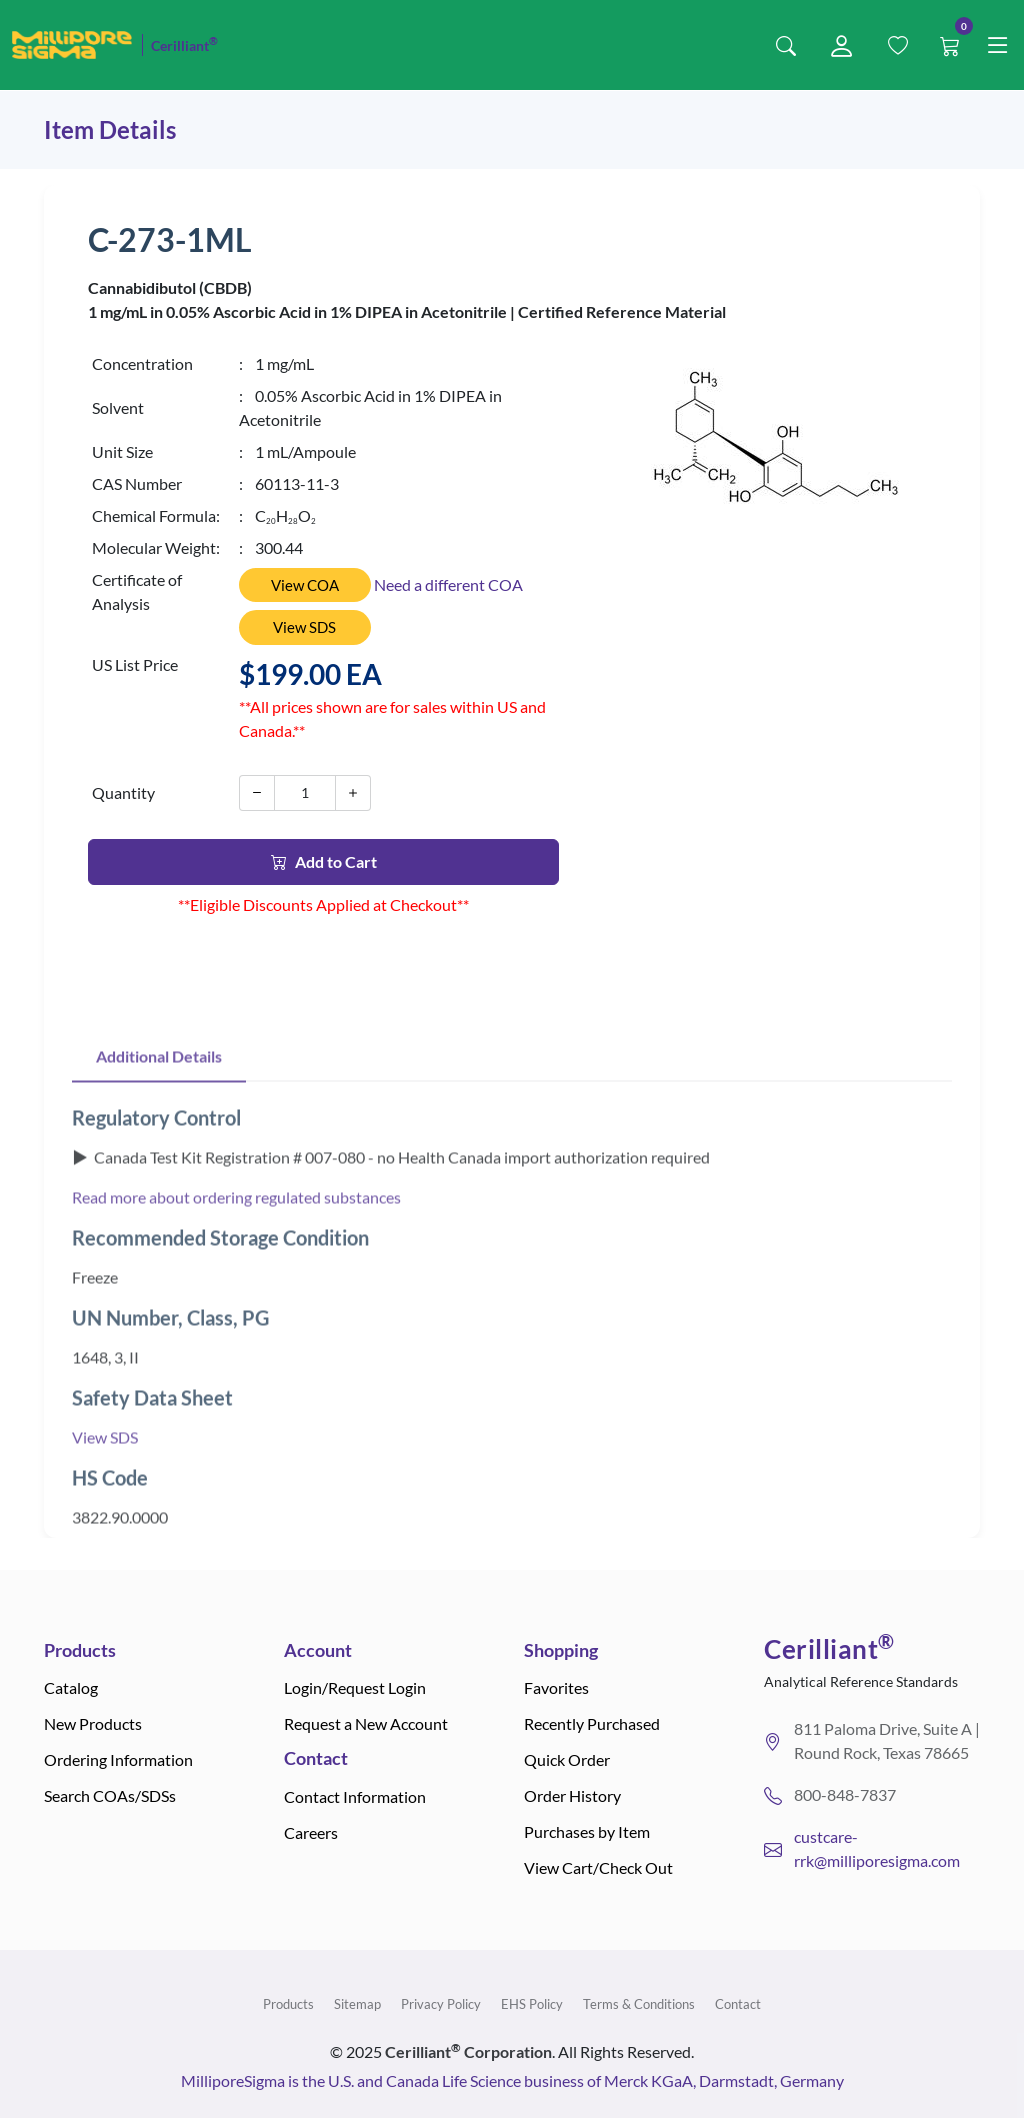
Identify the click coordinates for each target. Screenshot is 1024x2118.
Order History (572, 1795)
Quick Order (567, 1759)
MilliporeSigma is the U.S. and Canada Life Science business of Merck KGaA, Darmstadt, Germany (512, 2080)
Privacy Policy (441, 2004)
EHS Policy (532, 2004)
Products (288, 2004)
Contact (738, 2004)
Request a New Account (366, 1723)
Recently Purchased (592, 1723)
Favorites (556, 1687)
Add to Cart (324, 862)
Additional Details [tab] (159, 1104)
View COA (305, 585)
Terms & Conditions (639, 2004)
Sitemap (357, 2004)
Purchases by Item (587, 1831)
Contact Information (355, 1796)
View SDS (304, 627)
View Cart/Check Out (598, 1867)
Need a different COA (448, 584)
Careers (311, 1832)
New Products (93, 1723)
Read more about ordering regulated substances (236, 1245)
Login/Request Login (355, 1687)
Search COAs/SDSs (110, 1795)
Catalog (71, 1687)
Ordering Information (118, 1759)
